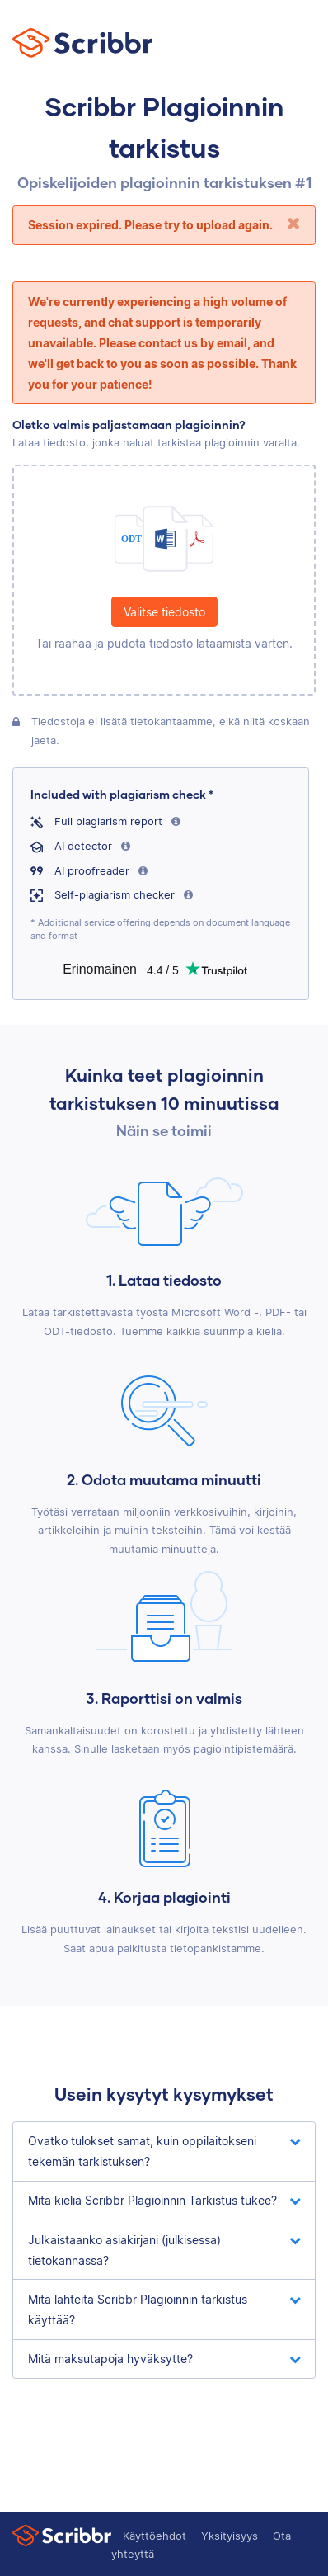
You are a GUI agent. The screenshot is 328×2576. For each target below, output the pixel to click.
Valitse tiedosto (164, 612)
